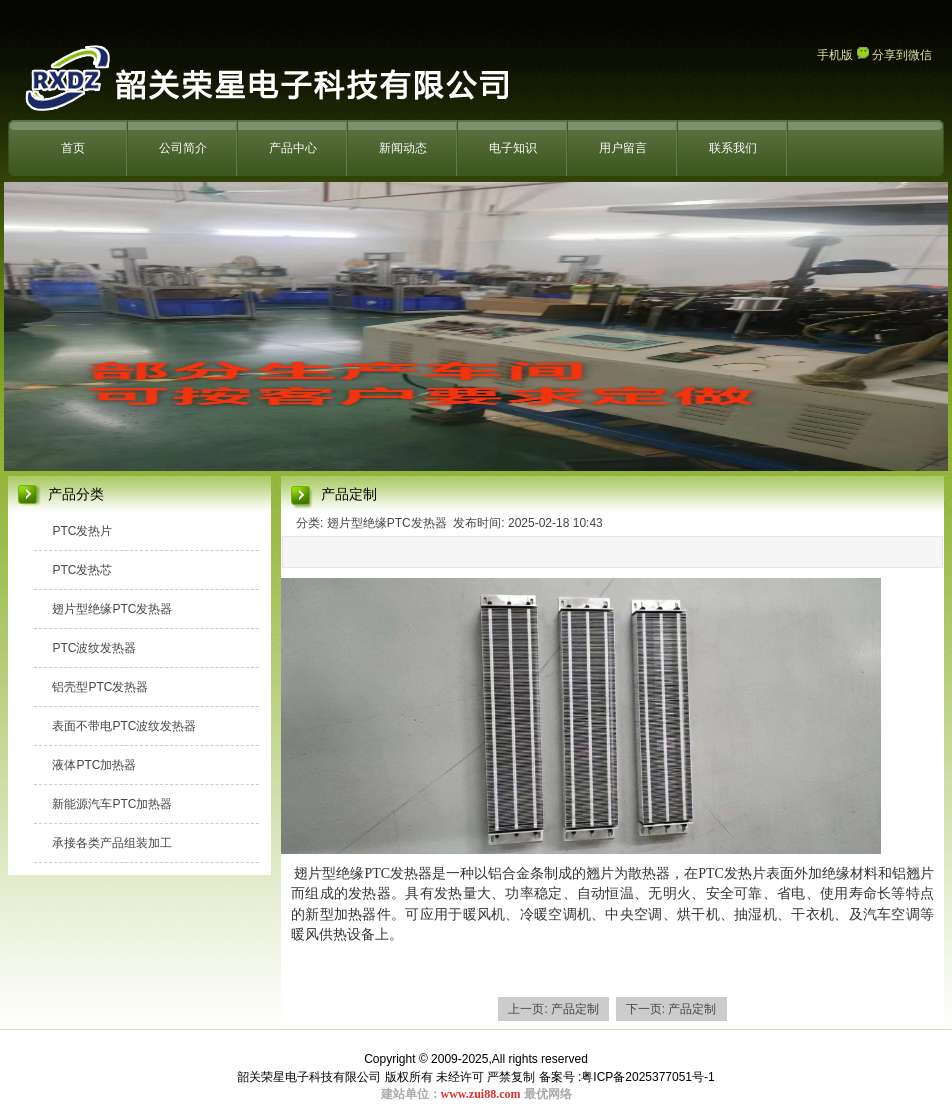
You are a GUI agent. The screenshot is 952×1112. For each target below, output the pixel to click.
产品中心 (293, 148)
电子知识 (513, 148)
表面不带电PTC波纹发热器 (124, 726)
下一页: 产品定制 (671, 1009)
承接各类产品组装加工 (112, 843)
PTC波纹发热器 (94, 648)
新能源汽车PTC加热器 (112, 804)
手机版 (835, 55)
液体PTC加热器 (94, 765)
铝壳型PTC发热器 (100, 687)
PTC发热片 (82, 531)
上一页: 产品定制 (553, 1009)
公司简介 (183, 148)
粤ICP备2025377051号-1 (647, 1077)
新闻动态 (403, 148)
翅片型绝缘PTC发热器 (112, 609)
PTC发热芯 (82, 570)
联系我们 (733, 148)
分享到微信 (894, 55)
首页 (73, 148)
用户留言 (623, 148)
